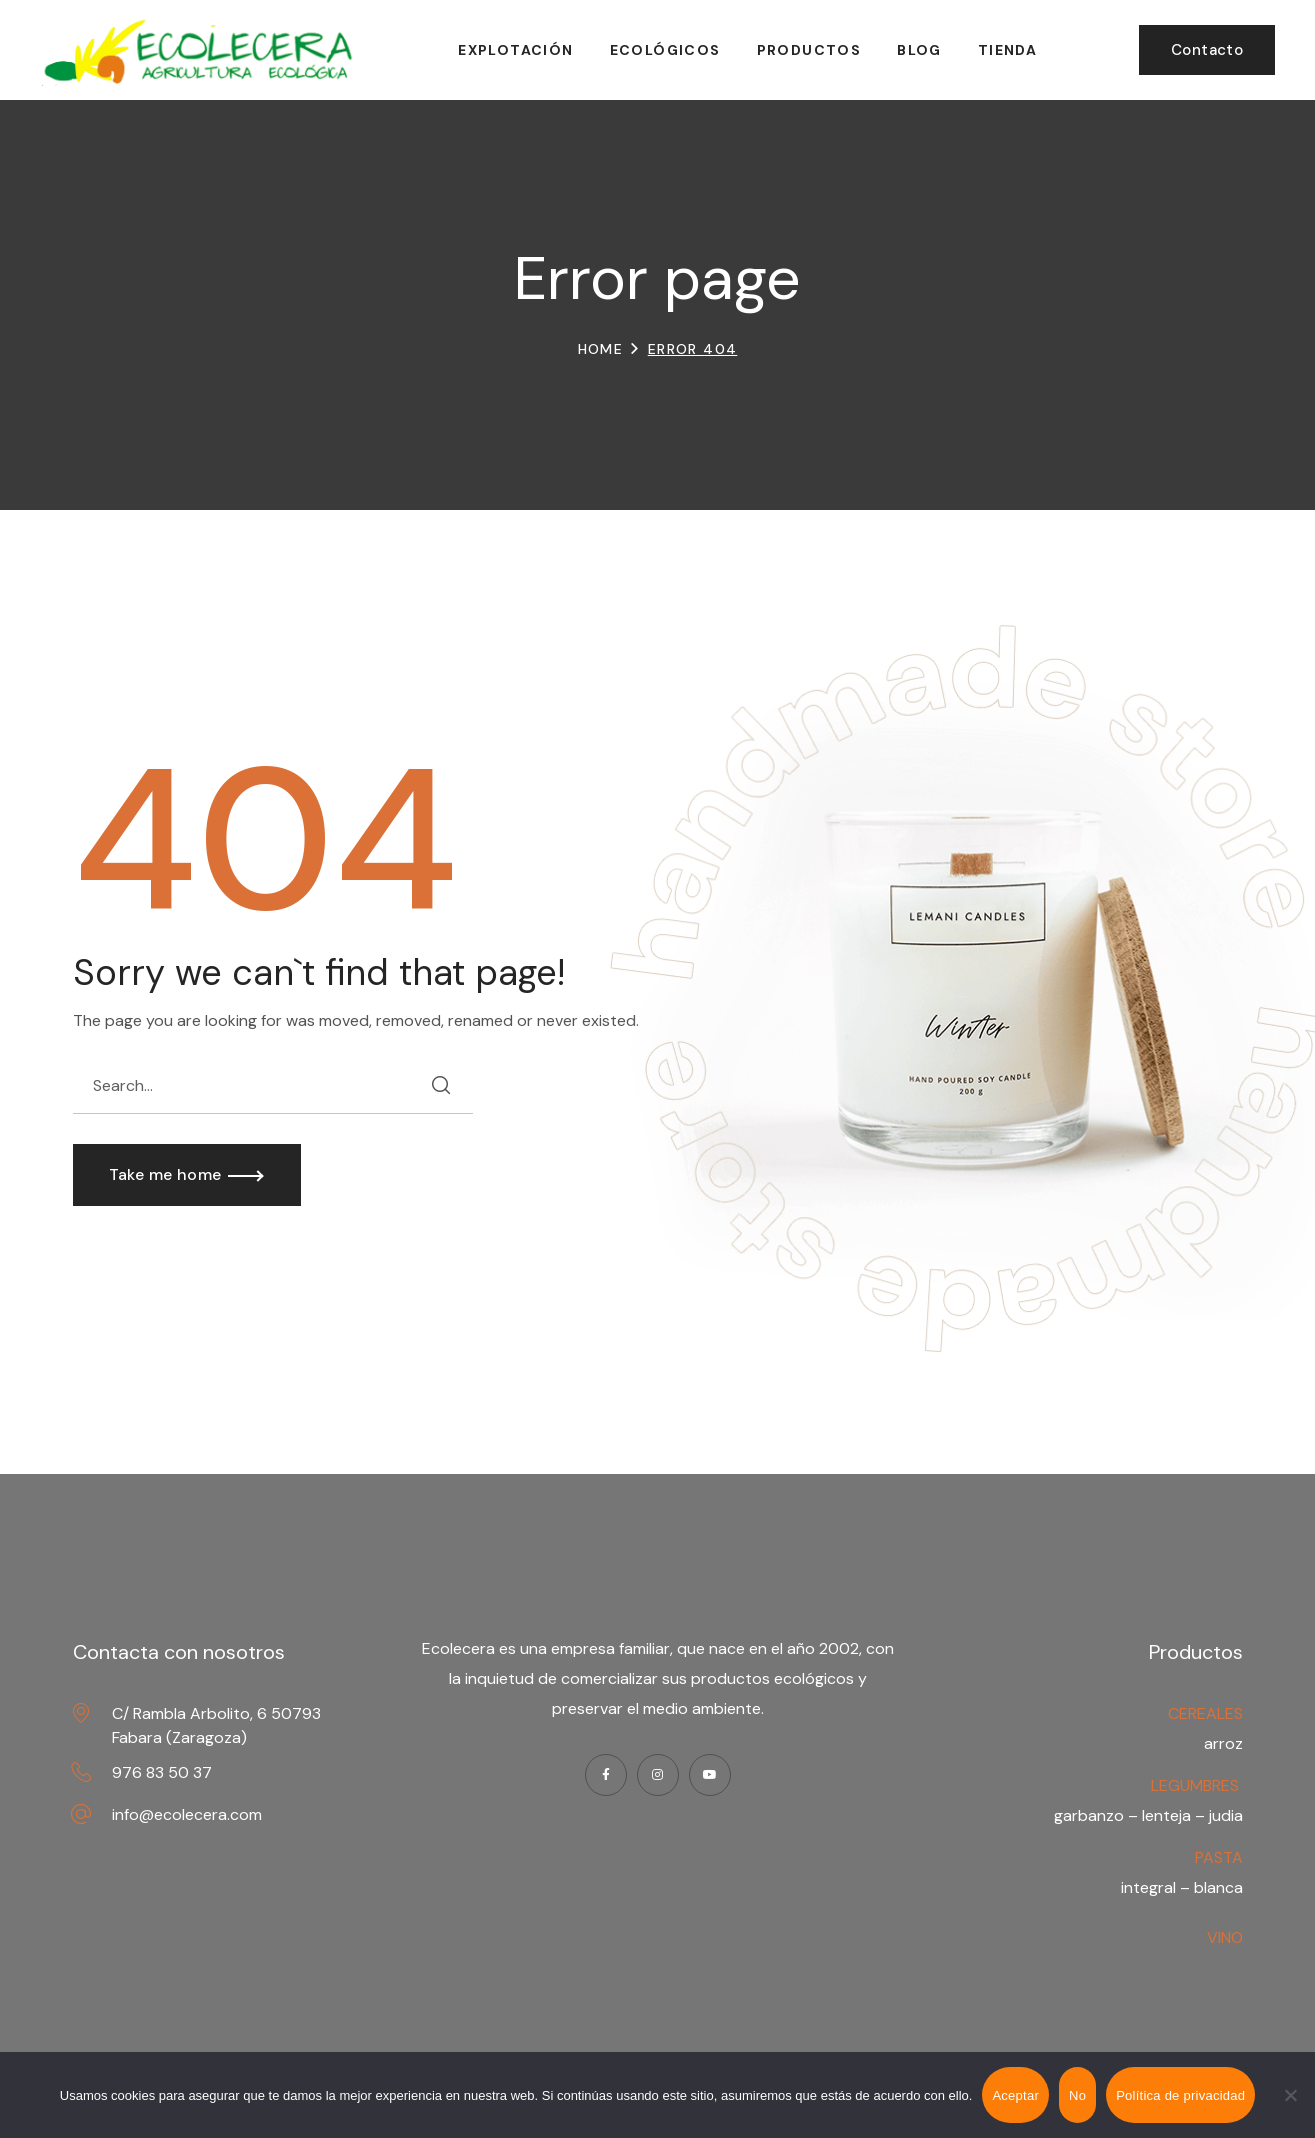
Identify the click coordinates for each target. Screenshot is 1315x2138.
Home (601, 349)
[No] (1290, 2095)
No (1077, 2095)
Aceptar (1015, 2095)
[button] (1207, 50)
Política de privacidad (1180, 2095)
